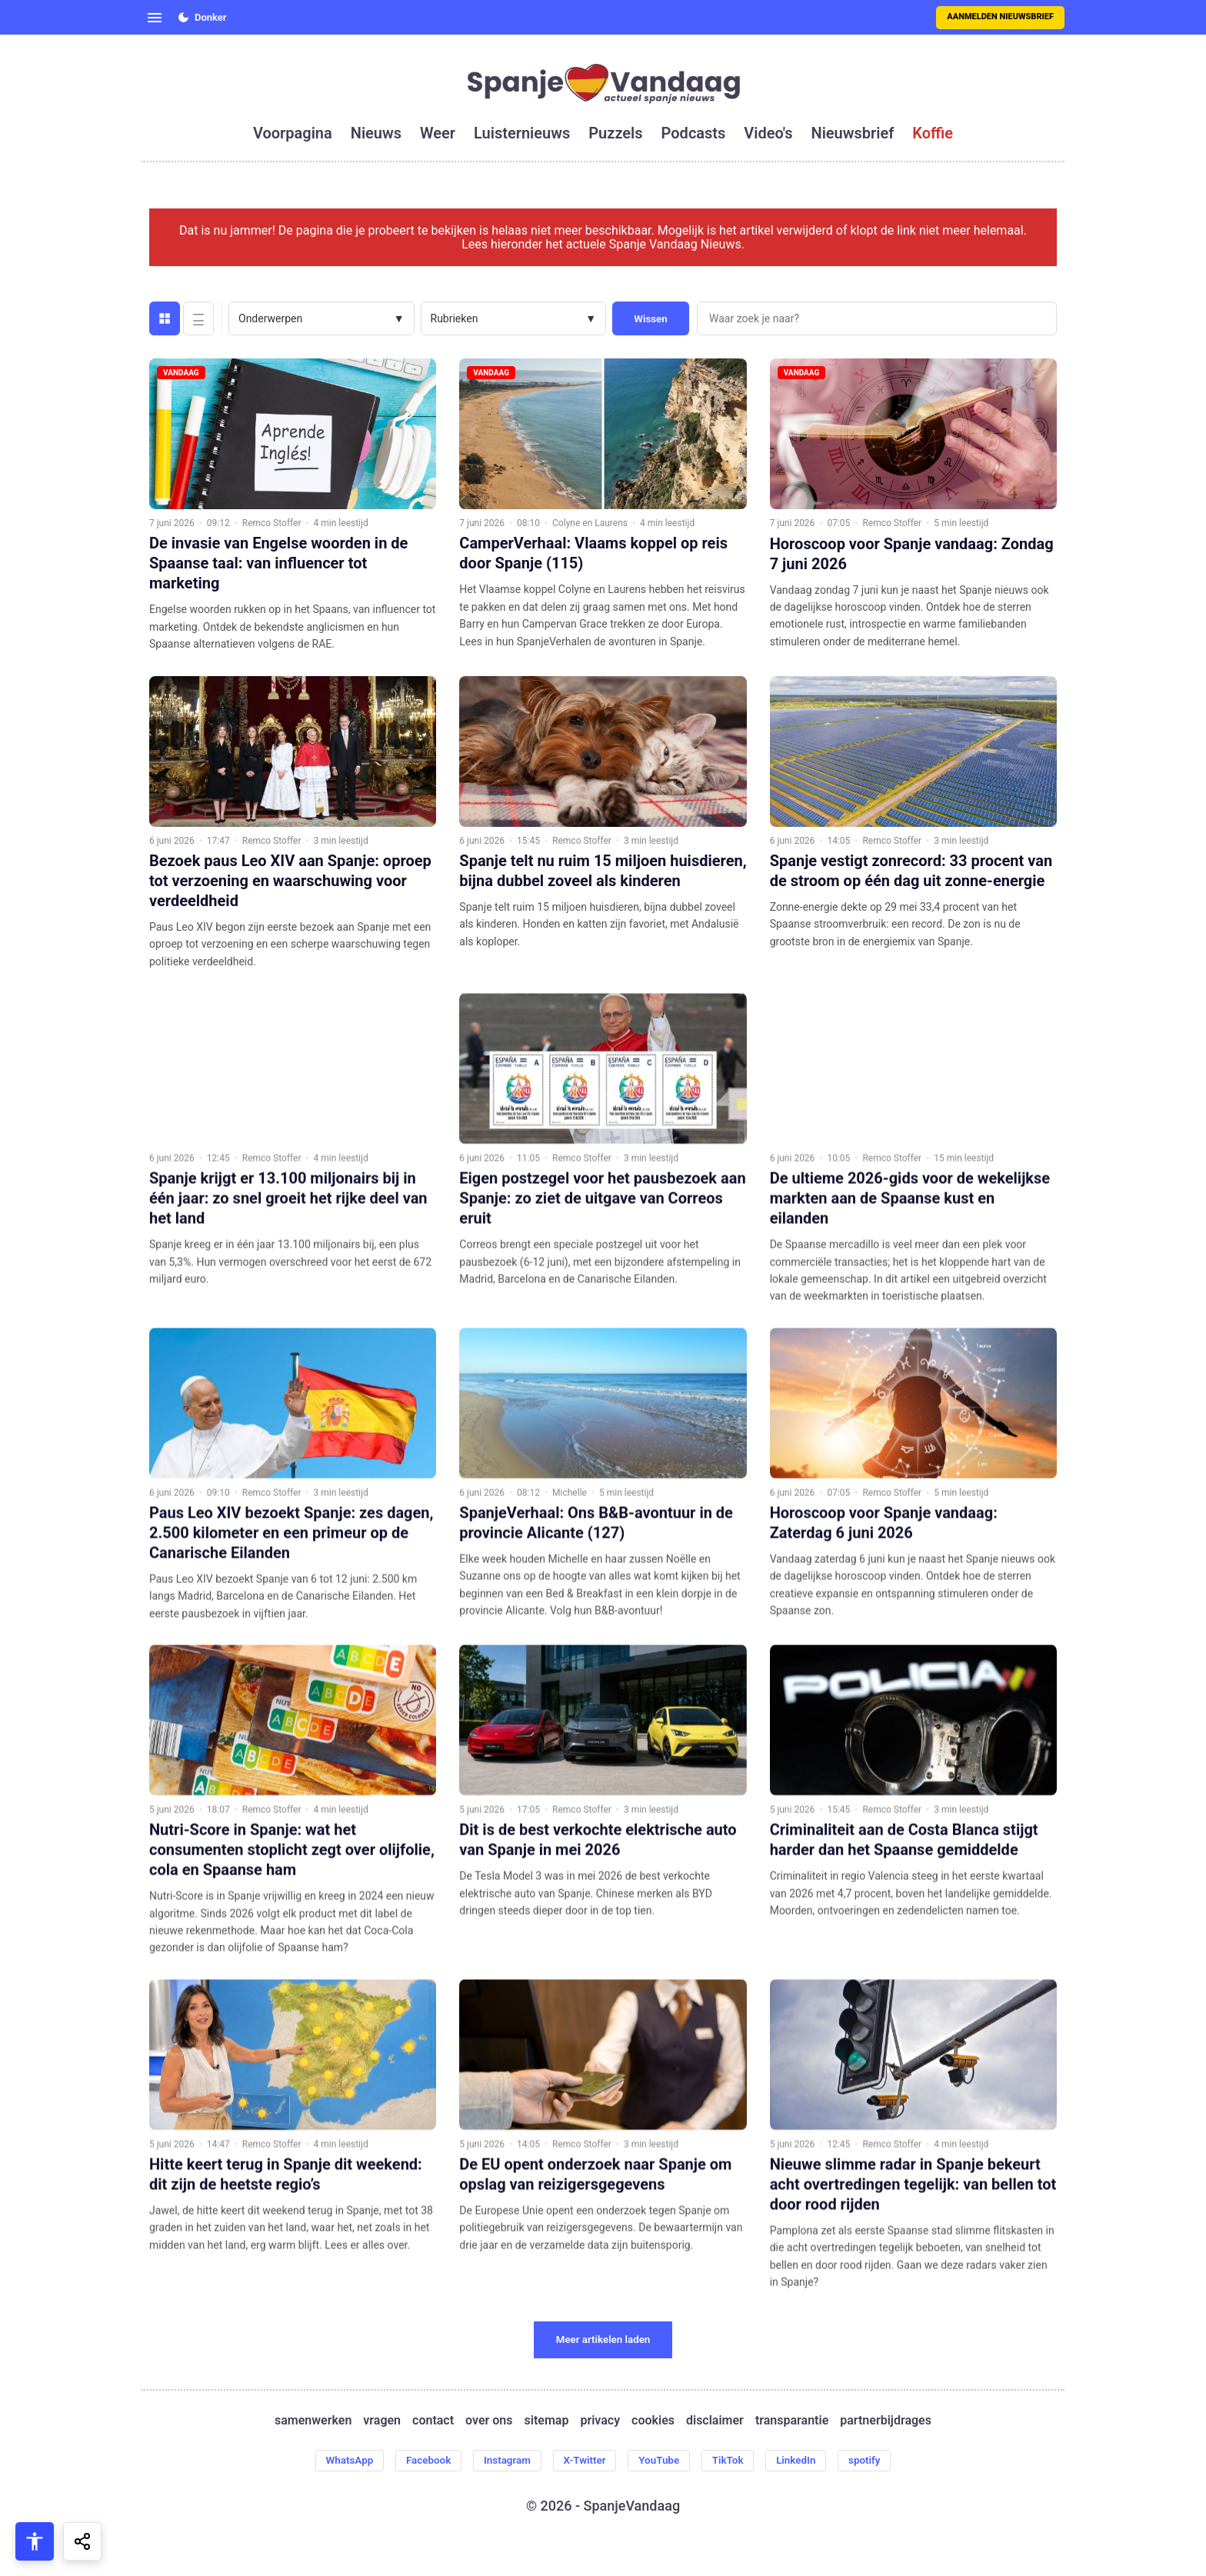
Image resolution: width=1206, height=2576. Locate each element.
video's (768, 133)
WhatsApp (336, 2460)
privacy (600, 2421)
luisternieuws (522, 133)
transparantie (791, 2421)
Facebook (419, 2460)
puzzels (615, 133)
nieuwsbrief (853, 133)
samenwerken (313, 2421)
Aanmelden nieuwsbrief (1000, 17)
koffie (932, 133)
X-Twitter (583, 2460)
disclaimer (715, 2421)
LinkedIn (805, 2460)
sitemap (547, 2421)
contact (433, 2421)
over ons (488, 2421)
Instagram (502, 2460)
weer (437, 133)
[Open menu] (155, 18)
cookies (653, 2421)
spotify (877, 2460)
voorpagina (292, 133)
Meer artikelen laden (603, 2339)
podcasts (693, 133)
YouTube (662, 2460)
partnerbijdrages (885, 2421)
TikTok (734, 2460)
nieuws (376, 133)
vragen (382, 2421)
